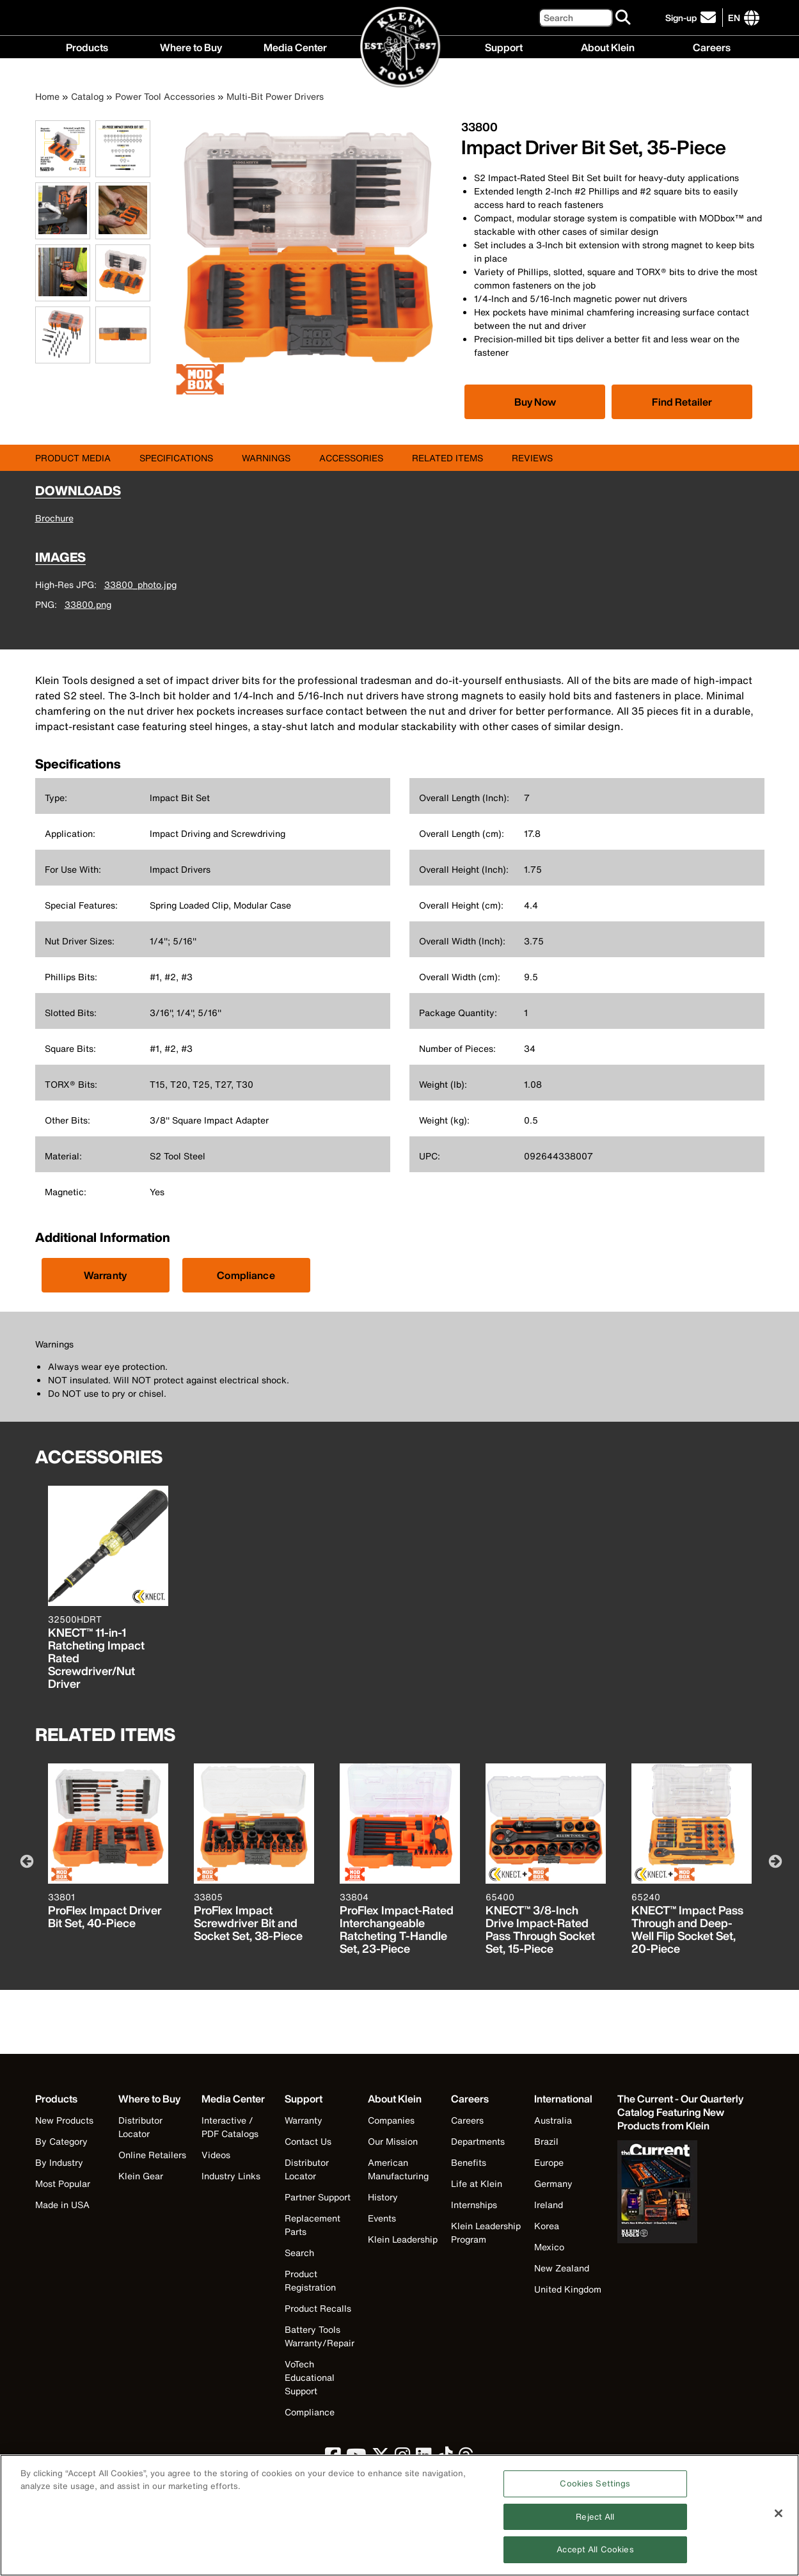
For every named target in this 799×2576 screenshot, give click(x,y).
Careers (712, 46)
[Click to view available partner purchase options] (534, 402)
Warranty (105, 1275)
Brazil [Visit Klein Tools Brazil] (546, 2141)
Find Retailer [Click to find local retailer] (682, 401)
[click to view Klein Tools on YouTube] (356, 2458)
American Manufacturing (398, 2169)
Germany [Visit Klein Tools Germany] (553, 2183)
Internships (474, 2204)
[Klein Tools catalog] (681, 2112)
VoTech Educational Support (310, 2377)
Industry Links (231, 2175)
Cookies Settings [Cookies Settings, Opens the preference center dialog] (595, 2491)
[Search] (576, 17)
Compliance (246, 1275)
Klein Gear (140, 2175)
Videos (216, 2154)
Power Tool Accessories (165, 96)
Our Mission (393, 2141)
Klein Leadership (403, 2239)
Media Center (295, 46)
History (383, 2197)
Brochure (54, 518)
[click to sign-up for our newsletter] (692, 17)
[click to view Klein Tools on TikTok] (445, 2458)
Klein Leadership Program (486, 2232)
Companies (391, 2120)
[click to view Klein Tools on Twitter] (381, 2458)
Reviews (532, 458)
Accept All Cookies (595, 2557)
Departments (478, 2141)
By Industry (59, 2162)
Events (382, 2218)
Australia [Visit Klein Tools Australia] (553, 2120)
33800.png (88, 604)
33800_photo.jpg (140, 584)
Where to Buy (191, 46)
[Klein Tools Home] (400, 47)
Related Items (447, 458)
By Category (61, 2141)
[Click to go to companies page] (734, 17)
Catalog (87, 96)
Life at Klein (476, 2183)
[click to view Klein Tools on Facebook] (333, 2458)
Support (504, 46)
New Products (64, 2120)
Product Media (73, 458)
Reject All (595, 2524)
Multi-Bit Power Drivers (275, 96)
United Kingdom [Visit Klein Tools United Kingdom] (567, 2289)
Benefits (468, 2162)
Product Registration (310, 2280)
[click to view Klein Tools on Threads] (466, 2458)
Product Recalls (318, 2308)
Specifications (176, 458)
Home (47, 96)
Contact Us (308, 2141)
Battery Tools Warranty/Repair (319, 2336)
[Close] (778, 2521)
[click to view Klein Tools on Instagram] (403, 2458)
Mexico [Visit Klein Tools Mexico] (549, 2247)
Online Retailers (152, 2154)
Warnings (266, 458)
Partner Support (318, 2197)
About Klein (608, 46)
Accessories (351, 458)
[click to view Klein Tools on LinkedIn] (424, 2458)
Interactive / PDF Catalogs (230, 2126)
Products (87, 46)
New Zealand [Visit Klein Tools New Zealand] (561, 2268)
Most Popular (62, 2183)
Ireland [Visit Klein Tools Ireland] (548, 2204)
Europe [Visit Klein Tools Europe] (549, 2162)
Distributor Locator (140, 2126)
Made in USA (62, 2204)
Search (299, 2252)
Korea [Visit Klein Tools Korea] (546, 2225)
